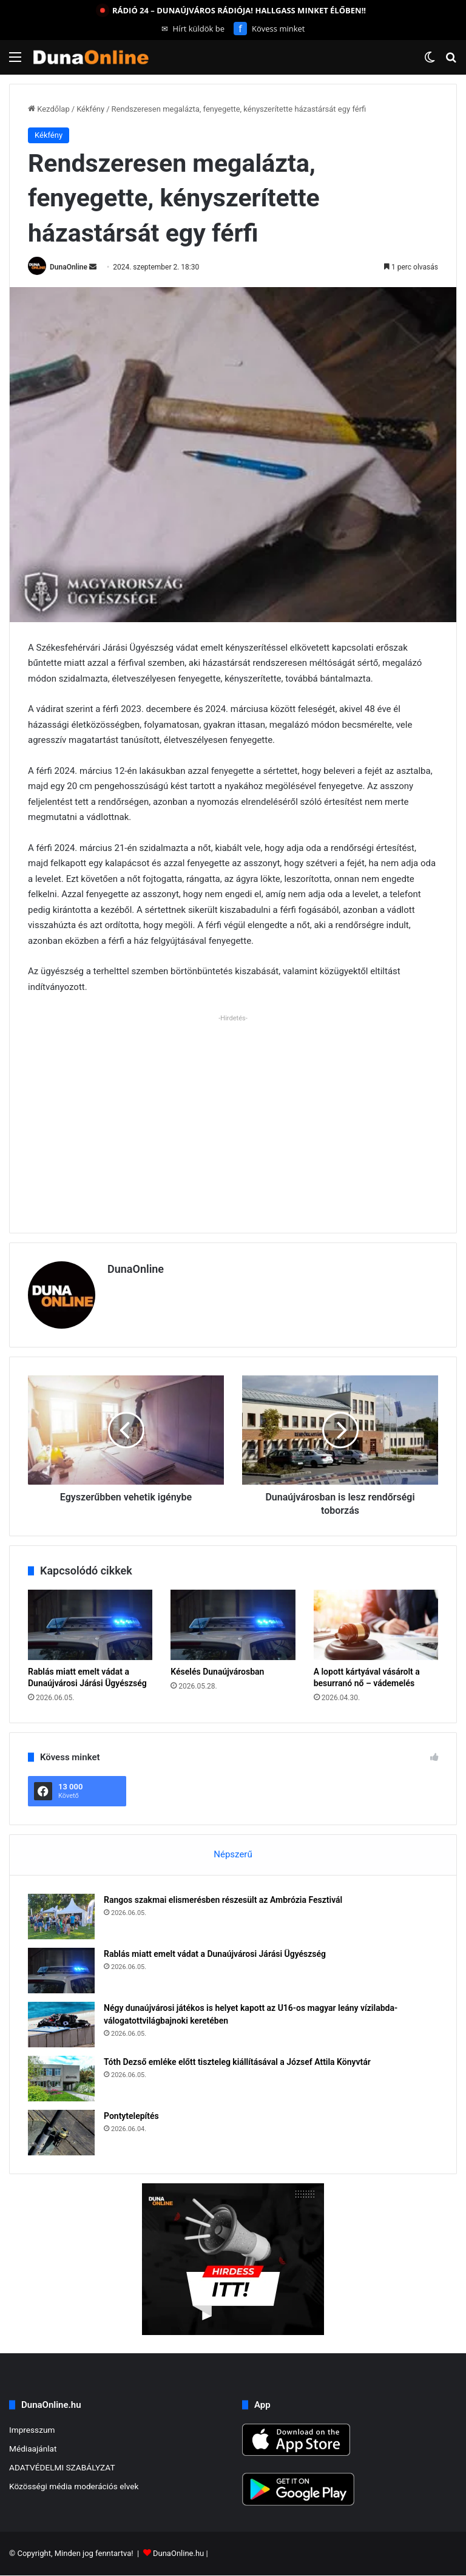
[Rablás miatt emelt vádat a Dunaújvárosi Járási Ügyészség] (90, 1625)
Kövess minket (269, 28)
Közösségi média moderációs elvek (74, 2486)
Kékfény (90, 109)
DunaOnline (68, 267)
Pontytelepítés (131, 2116)
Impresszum (32, 2430)
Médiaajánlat (32, 2448)
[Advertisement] (233, 1111)
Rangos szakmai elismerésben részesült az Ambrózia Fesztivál (223, 1900)
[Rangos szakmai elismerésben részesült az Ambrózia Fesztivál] (61, 1916)
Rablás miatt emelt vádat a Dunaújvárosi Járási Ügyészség (215, 1954)
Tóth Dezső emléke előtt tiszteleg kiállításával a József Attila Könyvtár (237, 2062)
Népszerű (233, 1854)
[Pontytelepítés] (61, 2132)
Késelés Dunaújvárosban (217, 1671)
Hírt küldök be (193, 28)
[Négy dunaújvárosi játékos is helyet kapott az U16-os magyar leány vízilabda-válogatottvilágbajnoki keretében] (61, 2024)
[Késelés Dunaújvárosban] (233, 1625)
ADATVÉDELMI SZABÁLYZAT (62, 2467)
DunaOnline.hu (178, 2553)
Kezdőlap (49, 109)
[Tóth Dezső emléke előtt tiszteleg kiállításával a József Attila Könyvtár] (61, 2078)
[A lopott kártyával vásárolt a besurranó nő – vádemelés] (376, 1625)
